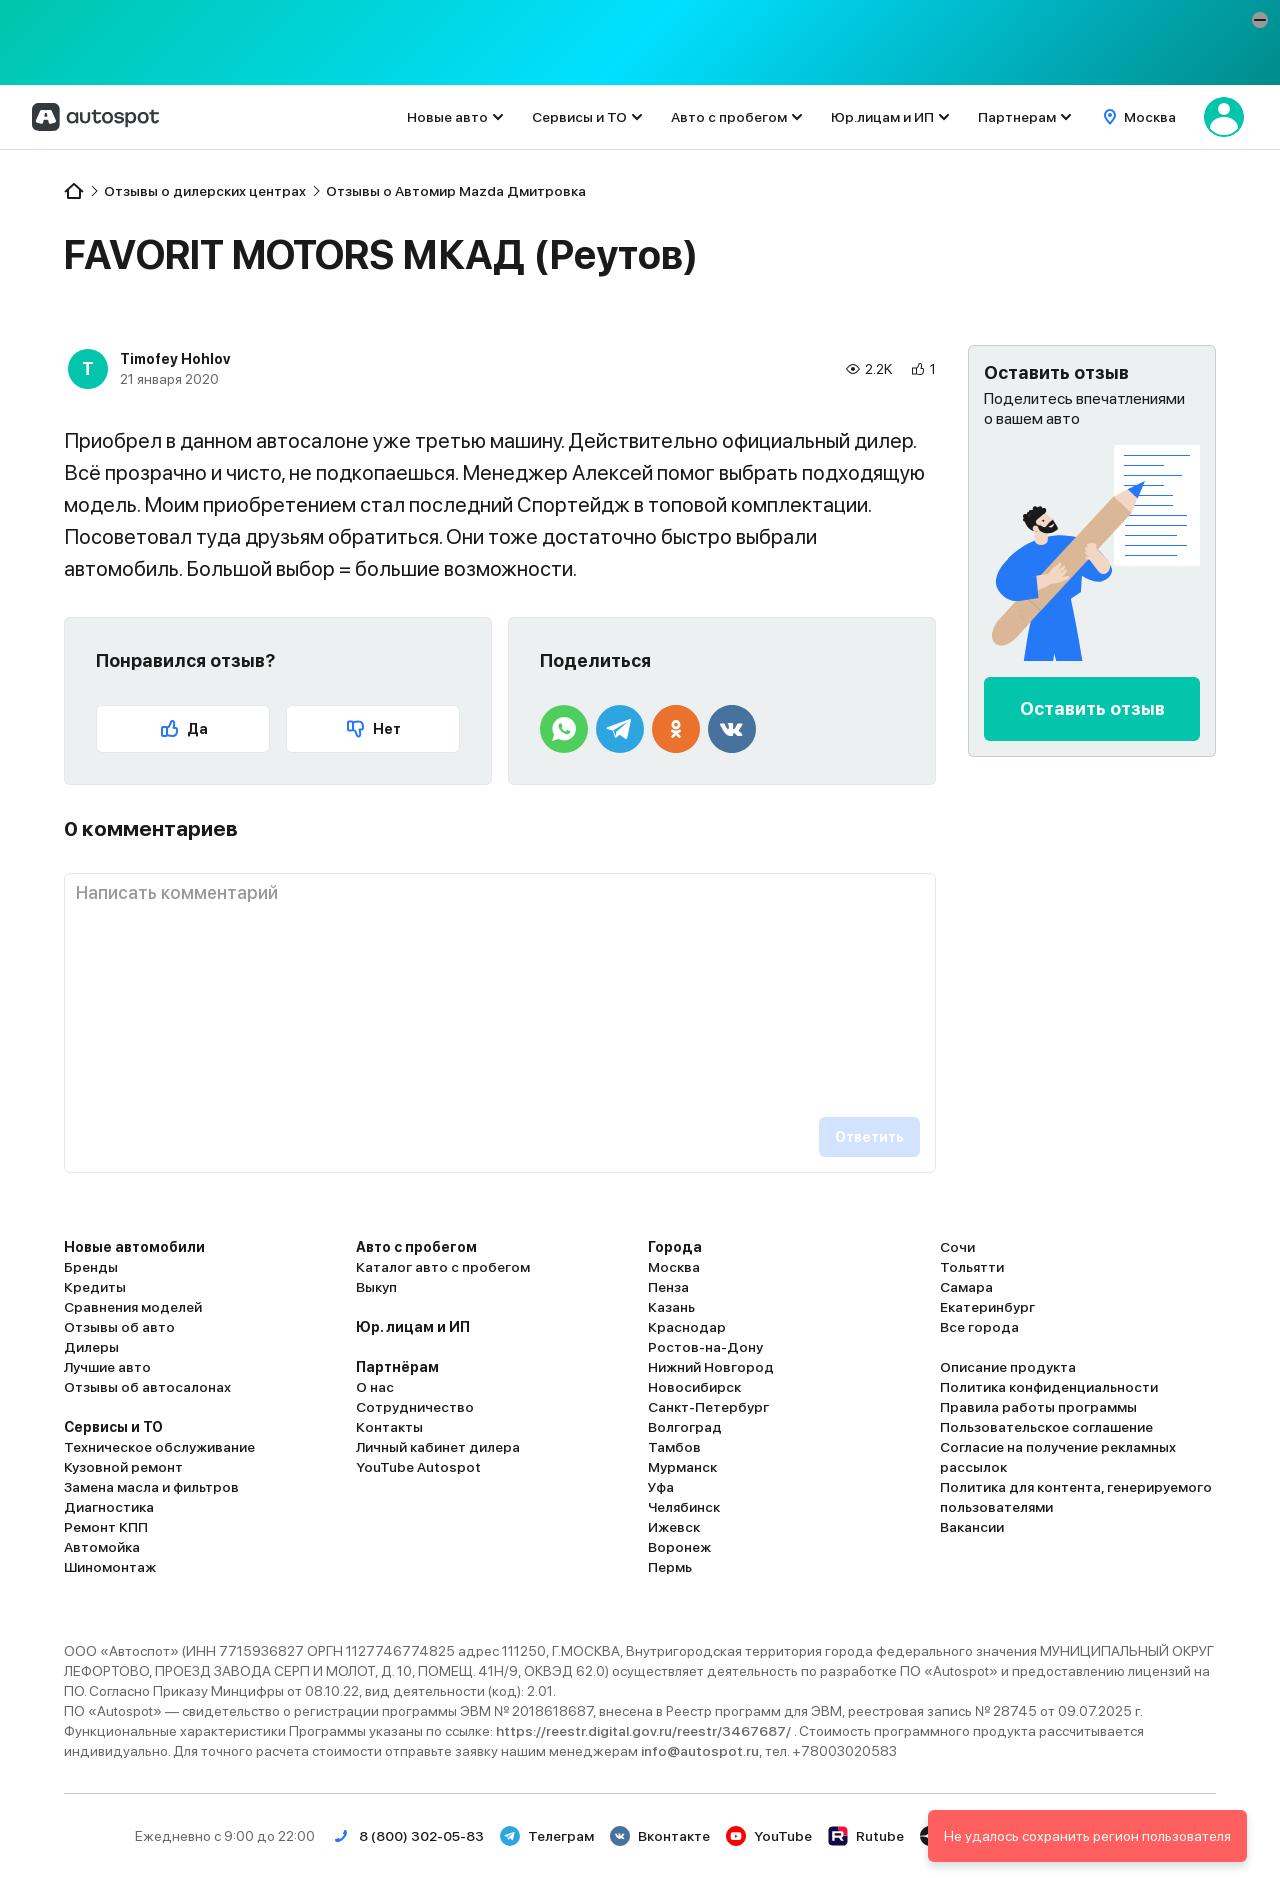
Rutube (866, 1836)
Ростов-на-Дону (705, 1347)
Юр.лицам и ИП (882, 117)
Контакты (389, 1427)
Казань (671, 1307)
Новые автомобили (134, 1247)
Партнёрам (397, 1367)
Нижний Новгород (711, 1367)
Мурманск (682, 1467)
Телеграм (547, 1836)
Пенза (668, 1287)
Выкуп (376, 1287)
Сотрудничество (415, 1407)
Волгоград (685, 1427)
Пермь (670, 1567)
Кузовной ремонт (123, 1467)
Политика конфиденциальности (1049, 1387)
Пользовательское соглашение (1046, 1427)
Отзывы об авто (119, 1327)
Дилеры (91, 1347)
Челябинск (684, 1507)
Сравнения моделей (133, 1307)
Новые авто (447, 117)
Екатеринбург (987, 1307)
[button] (1260, 20)
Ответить (869, 1137)
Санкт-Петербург (708, 1407)
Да (183, 729)
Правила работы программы (1038, 1407)
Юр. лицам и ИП (413, 1327)
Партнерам (1017, 117)
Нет (373, 729)
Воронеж (679, 1547)
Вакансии (972, 1527)
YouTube (769, 1836)
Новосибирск (694, 1387)
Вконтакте (660, 1836)
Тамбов (674, 1447)
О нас (375, 1387)
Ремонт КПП (106, 1527)
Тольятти (972, 1267)
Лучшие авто (107, 1367)
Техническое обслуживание (159, 1447)
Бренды (91, 1267)
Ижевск (674, 1527)
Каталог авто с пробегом (443, 1267)
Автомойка (102, 1547)
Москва (674, 1267)
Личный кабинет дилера (438, 1447)
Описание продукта (1008, 1367)
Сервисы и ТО (579, 117)
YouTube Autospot (418, 1467)
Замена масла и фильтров (151, 1487)
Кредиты (95, 1287)
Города (675, 1247)
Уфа (661, 1487)
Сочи (957, 1247)
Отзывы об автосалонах (147, 1387)
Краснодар (687, 1327)
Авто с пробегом (729, 117)
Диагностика (109, 1507)
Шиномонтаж (110, 1567)
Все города (979, 1327)
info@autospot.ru (700, 1751)
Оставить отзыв (1092, 708)
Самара (966, 1287)
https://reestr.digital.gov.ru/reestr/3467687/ (645, 1731)
